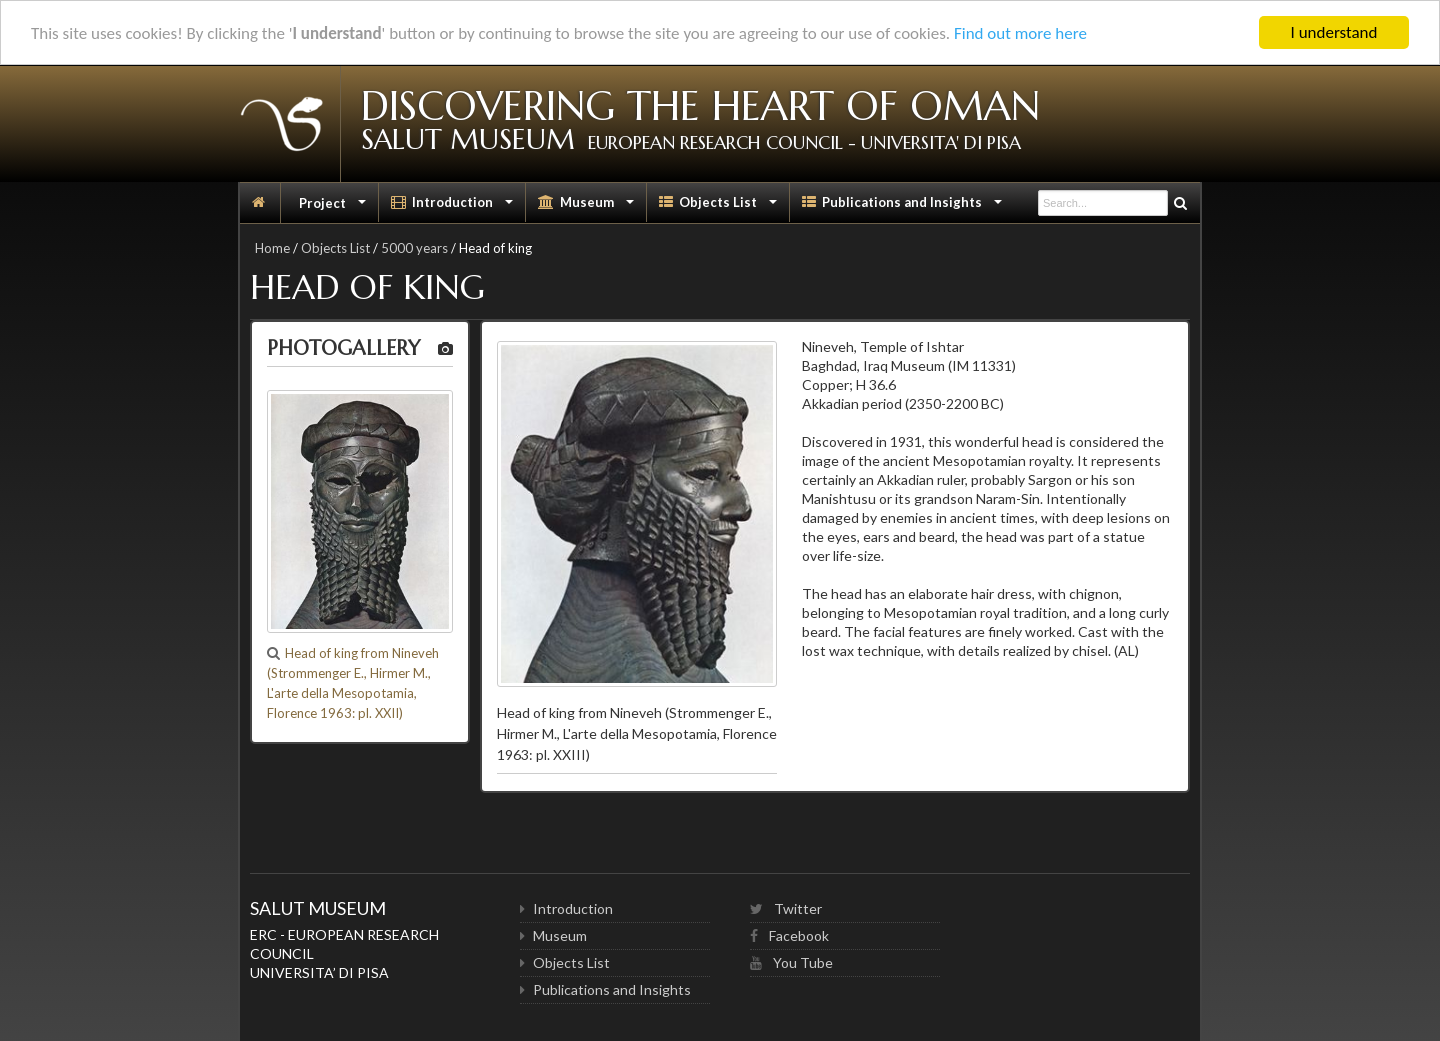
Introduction (454, 207)
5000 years (414, 248)
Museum (588, 207)
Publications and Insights (904, 207)
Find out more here (1020, 33)
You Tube (791, 962)
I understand (1334, 32)
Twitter (786, 908)
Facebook (789, 935)
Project (333, 207)
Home (272, 248)
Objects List (720, 207)
